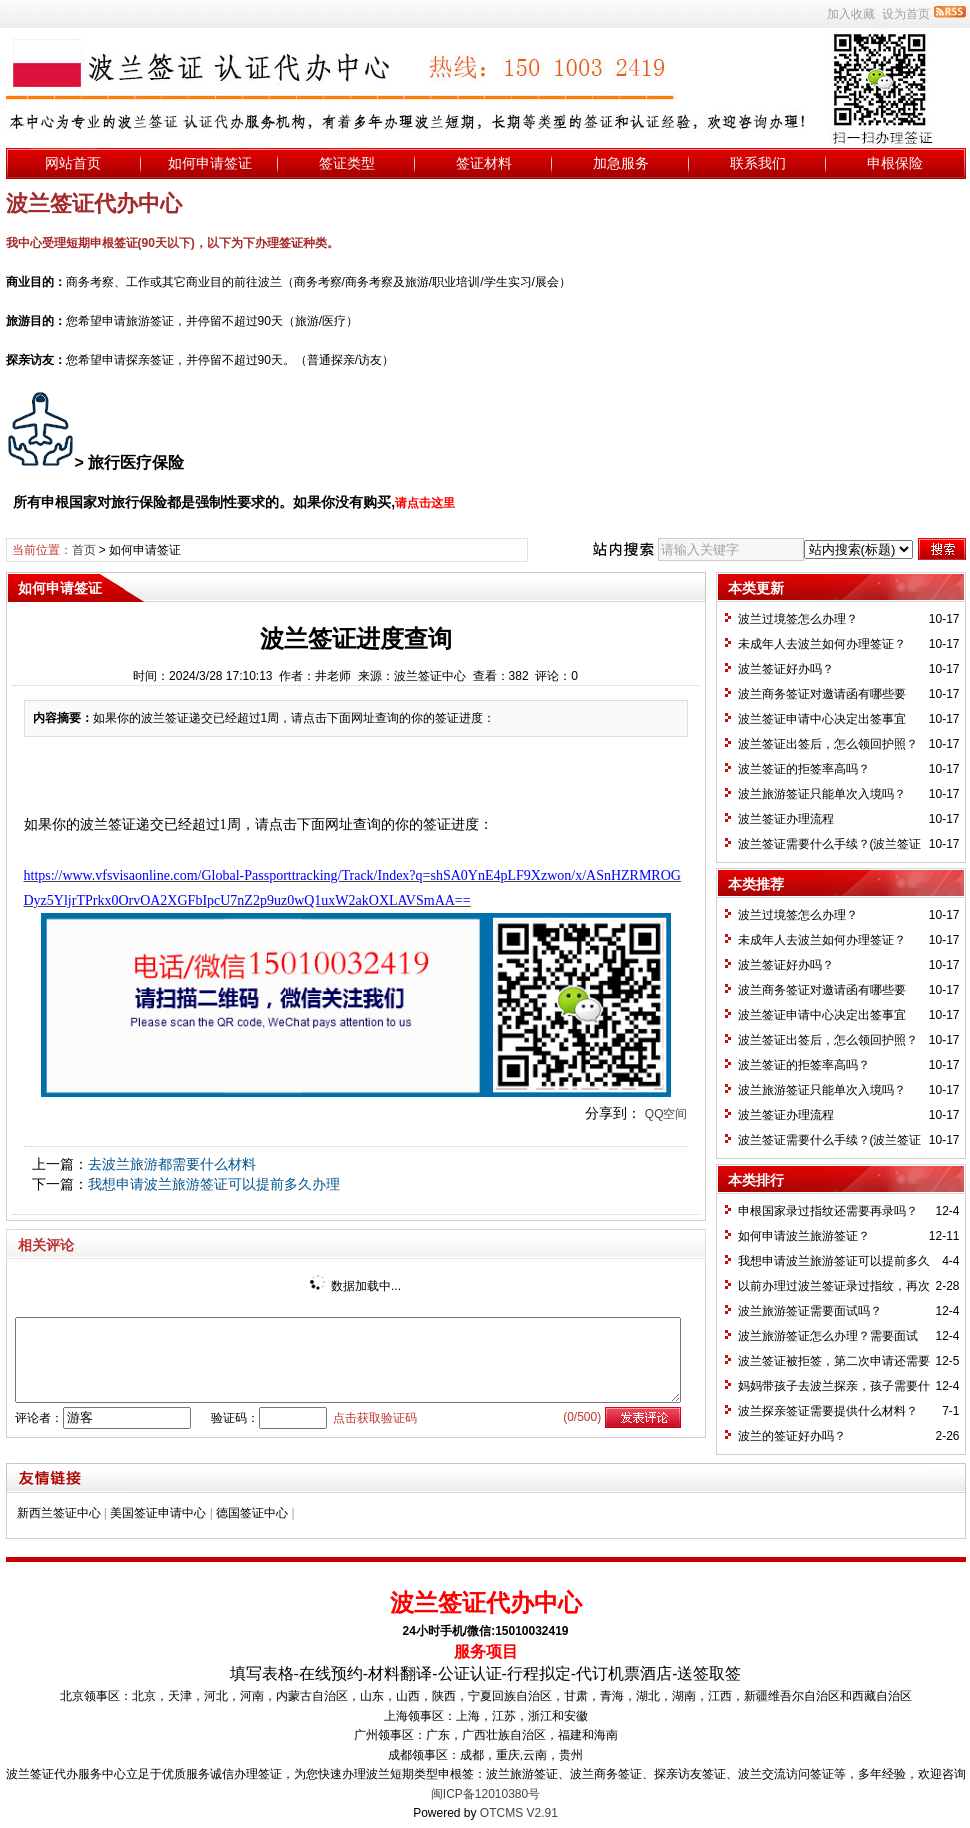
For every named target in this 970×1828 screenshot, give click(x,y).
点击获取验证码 (375, 1418)
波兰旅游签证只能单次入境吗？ (822, 794)
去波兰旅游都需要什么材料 (172, 1164)
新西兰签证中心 (59, 1513)
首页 (84, 550)
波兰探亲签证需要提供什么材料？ (828, 1411)
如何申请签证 (210, 163)
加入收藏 (851, 14)
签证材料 (484, 163)
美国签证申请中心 (158, 1513)
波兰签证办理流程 (786, 819)
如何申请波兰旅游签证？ (804, 1236)
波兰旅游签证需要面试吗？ (810, 1311)
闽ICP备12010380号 (485, 1794)
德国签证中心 (252, 1513)
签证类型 (347, 163)
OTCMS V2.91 (519, 1813)
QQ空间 (666, 1114)
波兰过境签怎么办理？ (798, 619)
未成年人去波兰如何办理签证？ (822, 644)
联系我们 (758, 163)
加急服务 (621, 163)
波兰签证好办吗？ (786, 669)
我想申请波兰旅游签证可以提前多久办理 (214, 1184)
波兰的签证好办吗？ (792, 1436)
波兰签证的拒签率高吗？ (804, 769)
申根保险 (895, 163)
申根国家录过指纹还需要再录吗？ (828, 1211)
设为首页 (906, 14)
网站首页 (73, 163)
